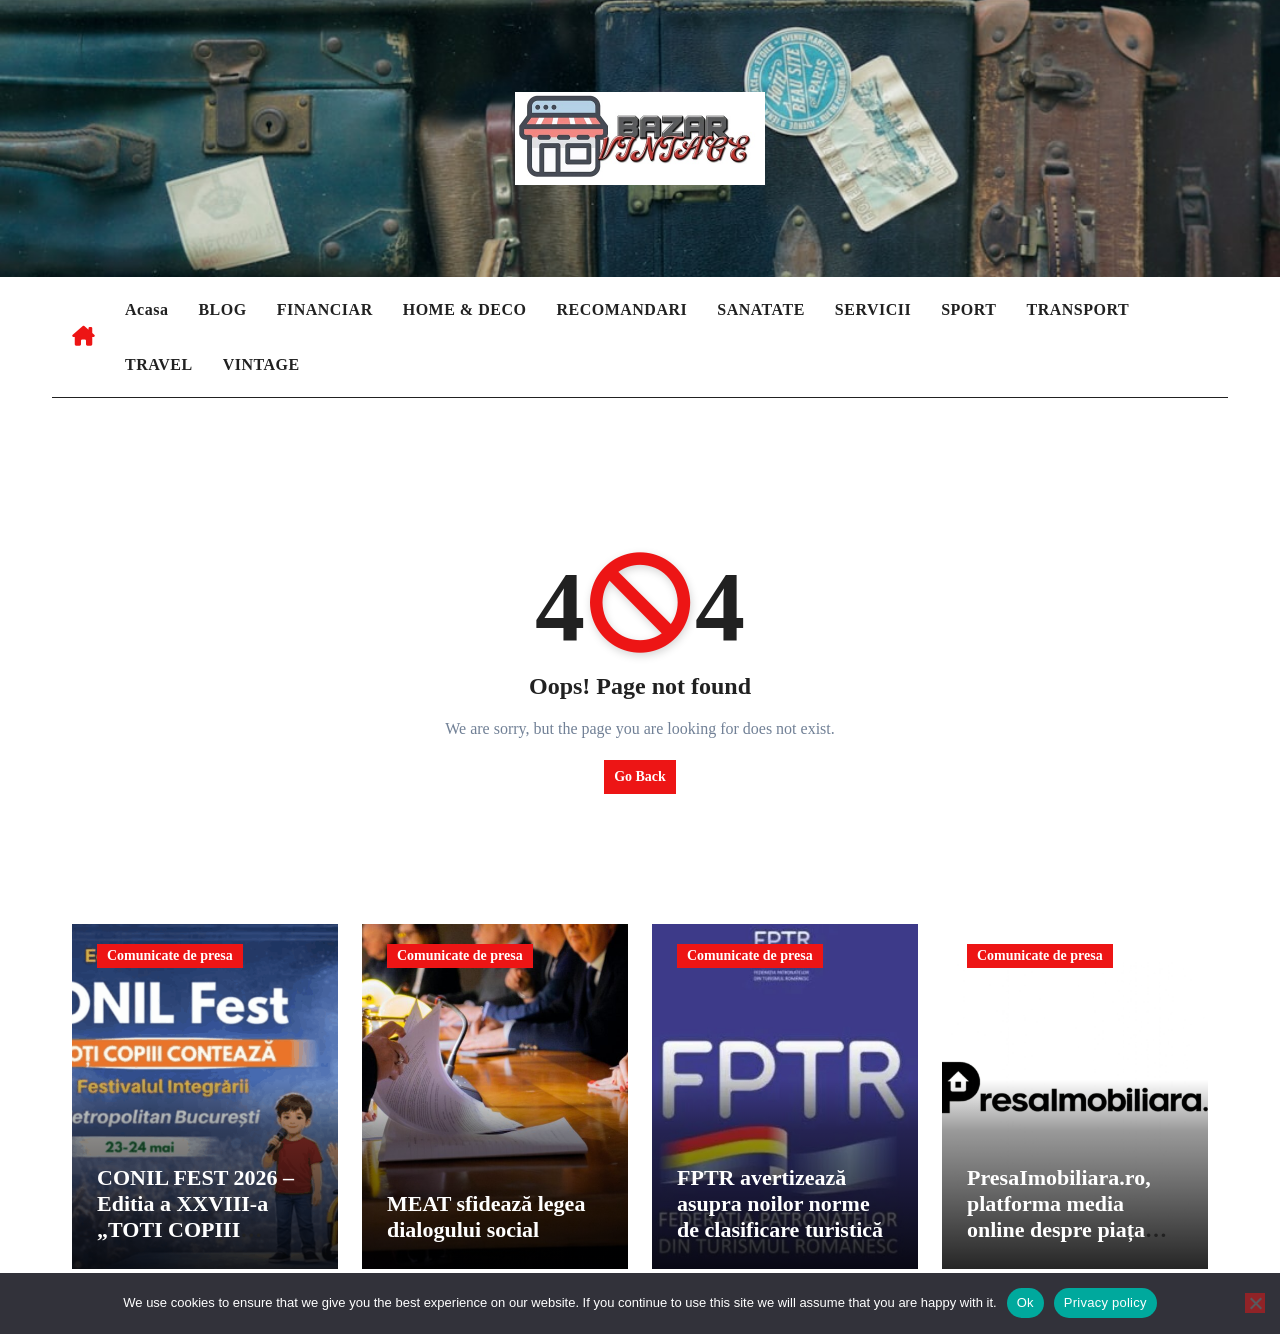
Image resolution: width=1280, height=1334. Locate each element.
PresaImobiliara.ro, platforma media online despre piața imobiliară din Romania (1059, 1235)
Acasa (146, 309)
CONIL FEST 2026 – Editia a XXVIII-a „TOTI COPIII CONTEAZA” (195, 1222)
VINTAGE (261, 364)
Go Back (640, 776)
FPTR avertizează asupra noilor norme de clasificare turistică (780, 1209)
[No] (1255, 1303)
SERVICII (873, 309)
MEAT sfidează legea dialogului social (486, 1222)
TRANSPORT (1077, 309)
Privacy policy (1105, 1302)
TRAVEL (159, 364)
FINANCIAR (325, 309)
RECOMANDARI (621, 309)
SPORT (968, 309)
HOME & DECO (465, 309)
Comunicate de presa (170, 955)
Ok (1025, 1302)
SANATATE (761, 309)
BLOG (222, 309)
